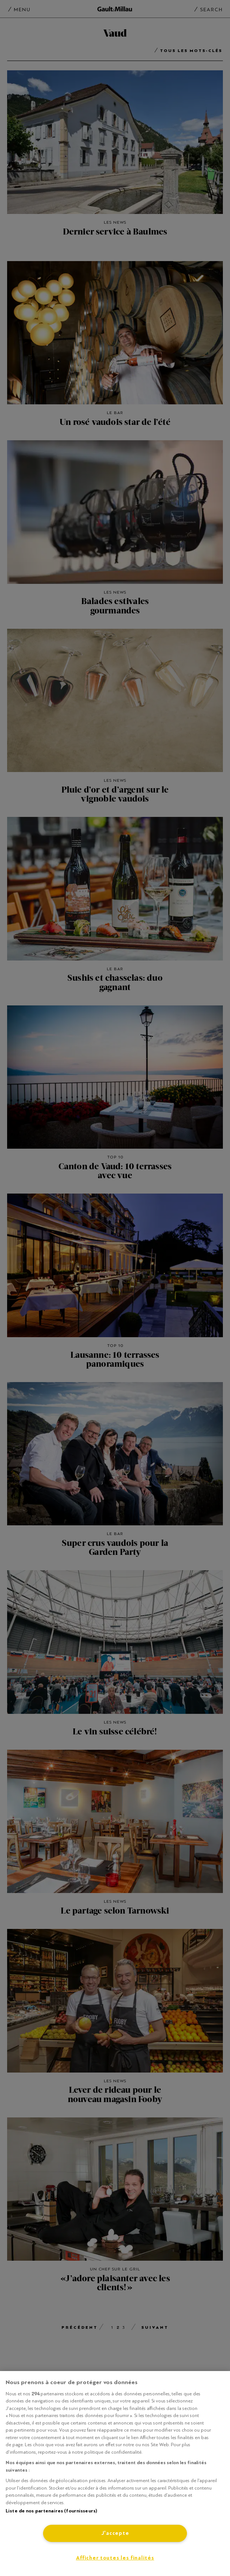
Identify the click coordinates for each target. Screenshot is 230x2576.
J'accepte (115, 2533)
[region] (115, 2473)
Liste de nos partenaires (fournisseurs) (51, 2511)
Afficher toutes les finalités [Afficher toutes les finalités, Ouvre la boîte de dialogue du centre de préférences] (115, 2558)
